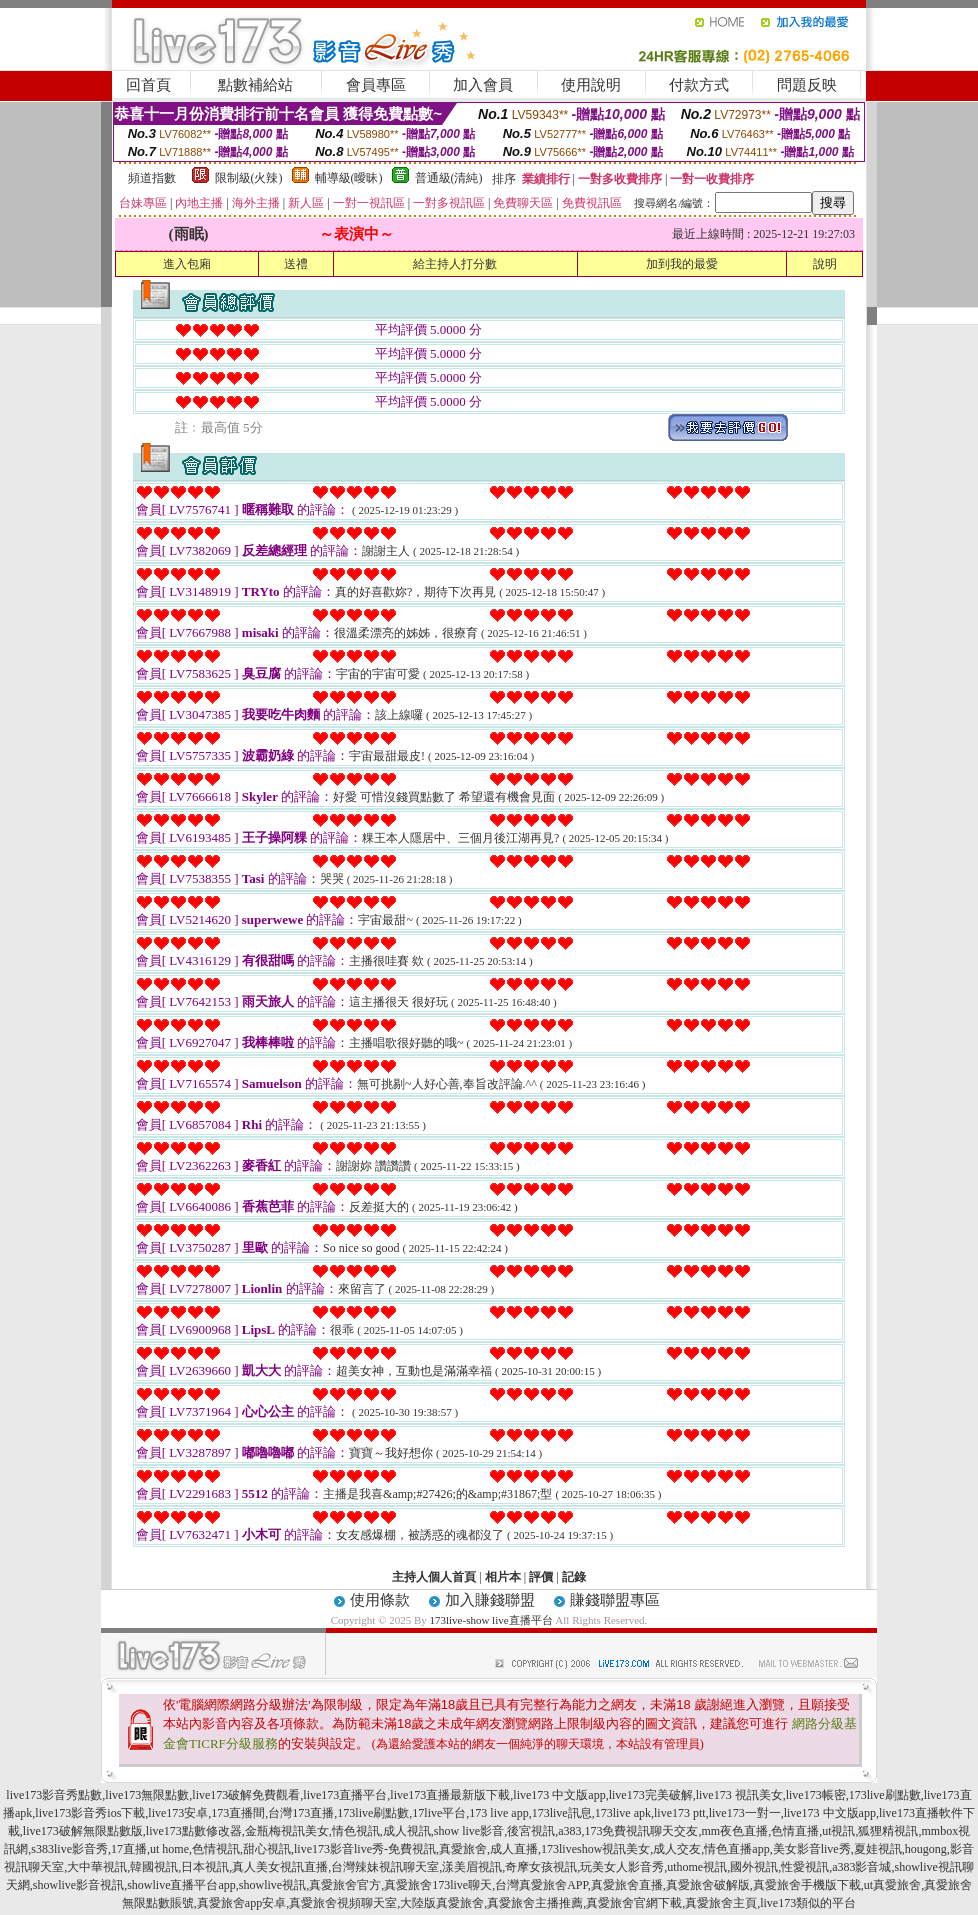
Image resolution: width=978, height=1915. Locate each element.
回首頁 (148, 85)
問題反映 (807, 85)
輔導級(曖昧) (349, 178)
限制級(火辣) (249, 178)
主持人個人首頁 (434, 1577)
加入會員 (483, 85)
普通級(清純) (449, 178)
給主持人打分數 (455, 264)
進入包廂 (187, 264)
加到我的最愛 (682, 264)
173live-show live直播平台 (490, 1620)
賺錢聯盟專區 (615, 1600)
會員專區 (376, 85)
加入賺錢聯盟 (490, 1600)
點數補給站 (255, 85)
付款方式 (699, 85)
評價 (541, 1577)
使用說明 (591, 85)
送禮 (296, 264)
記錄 (574, 1577)
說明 (825, 264)
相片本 (503, 1577)
